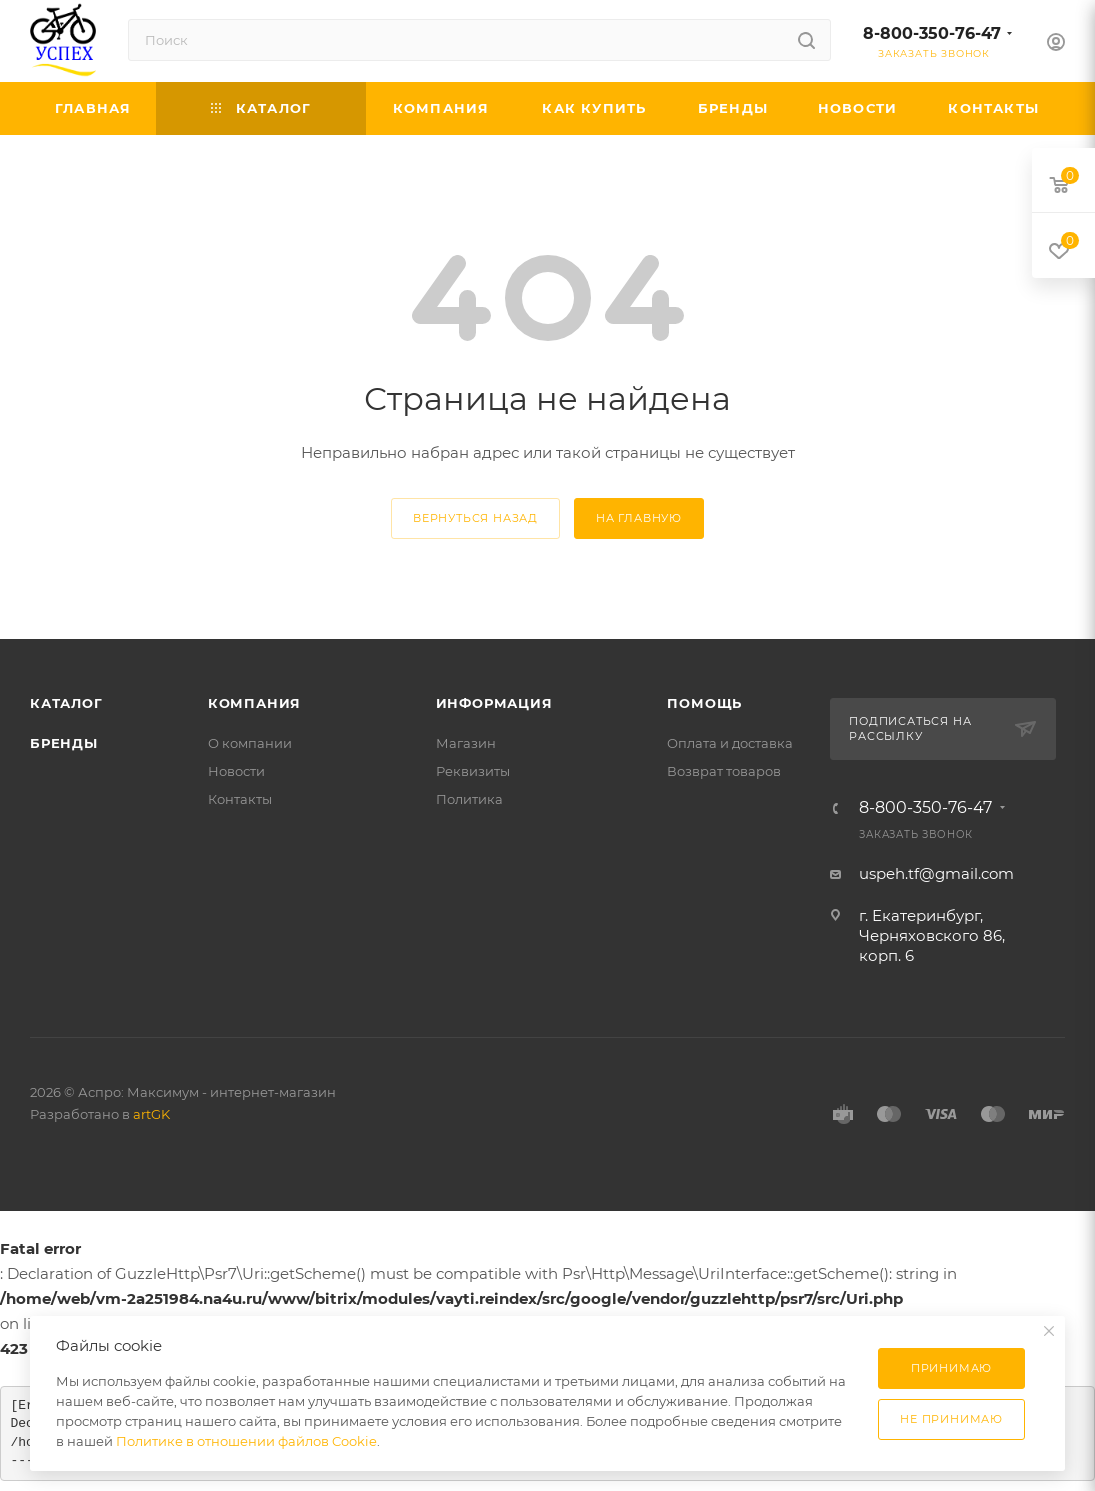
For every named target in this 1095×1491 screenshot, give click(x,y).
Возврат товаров (724, 771)
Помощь (704, 703)
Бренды (64, 743)
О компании (250, 743)
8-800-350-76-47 (932, 33)
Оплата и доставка (730, 743)
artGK (151, 1114)
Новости (236, 771)
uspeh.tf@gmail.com (936, 873)
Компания (254, 703)
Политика (469, 799)
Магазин (466, 743)
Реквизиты (473, 771)
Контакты (240, 799)
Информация (494, 703)
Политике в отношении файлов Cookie (246, 1441)
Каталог (66, 703)
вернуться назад (475, 518)
